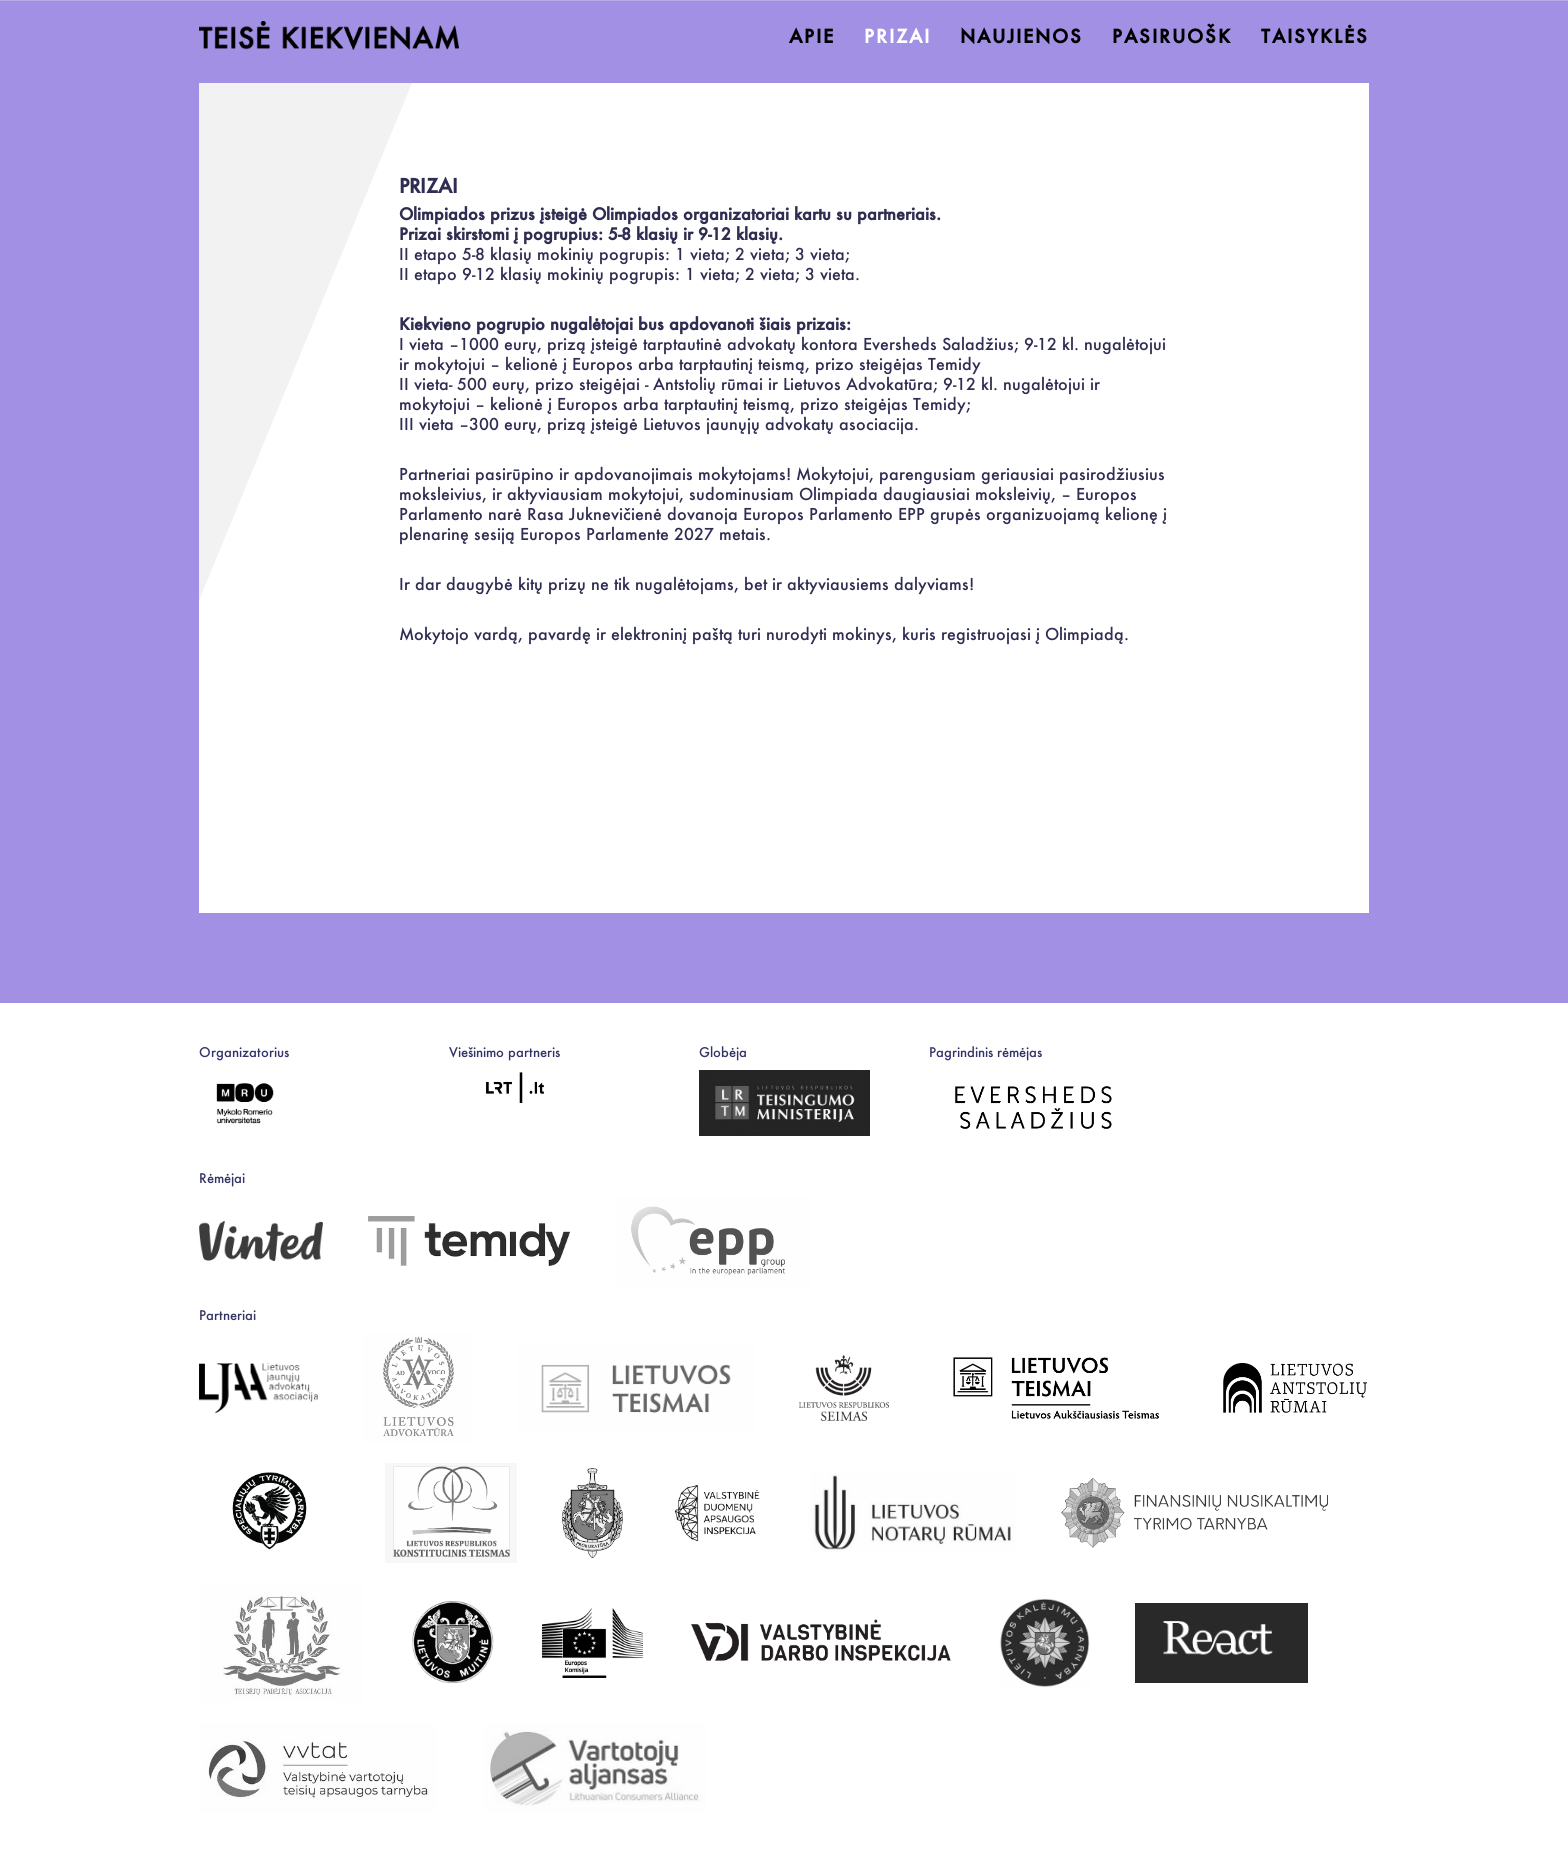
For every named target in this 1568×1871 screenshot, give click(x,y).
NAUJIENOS (1021, 36)
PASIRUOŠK (1172, 36)
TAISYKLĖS (1315, 36)
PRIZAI (897, 36)
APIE (812, 36)
